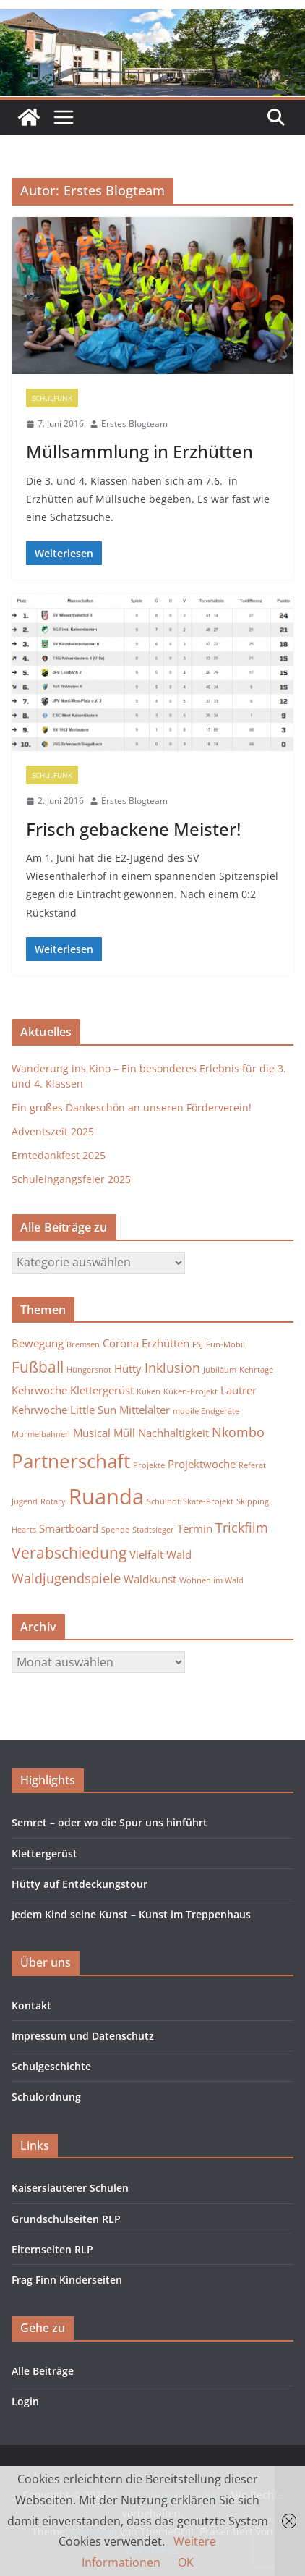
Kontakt (31, 2005)
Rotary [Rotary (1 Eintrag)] (53, 1501)
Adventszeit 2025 (53, 1131)
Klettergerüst (44, 1853)
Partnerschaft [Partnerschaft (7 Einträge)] (71, 1461)
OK (186, 2562)
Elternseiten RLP (52, 2249)
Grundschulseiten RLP (66, 2219)
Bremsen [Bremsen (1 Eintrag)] (83, 1344)
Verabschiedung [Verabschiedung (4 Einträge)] (69, 1553)
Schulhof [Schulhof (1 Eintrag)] (163, 1501)
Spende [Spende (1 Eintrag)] (115, 1530)
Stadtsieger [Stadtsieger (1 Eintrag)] (153, 1530)
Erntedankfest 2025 (59, 1155)
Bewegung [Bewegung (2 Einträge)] (38, 1343)
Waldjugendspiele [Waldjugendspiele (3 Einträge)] (66, 1578)
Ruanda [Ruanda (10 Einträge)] (106, 1496)
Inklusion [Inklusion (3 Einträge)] (172, 1367)
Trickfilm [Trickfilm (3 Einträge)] (241, 1527)
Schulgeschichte (51, 2066)
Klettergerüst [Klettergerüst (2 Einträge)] (102, 1390)
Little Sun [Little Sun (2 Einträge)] (93, 1409)
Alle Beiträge (43, 2371)
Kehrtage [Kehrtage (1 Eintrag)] (256, 1370)
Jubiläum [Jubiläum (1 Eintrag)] (219, 1370)
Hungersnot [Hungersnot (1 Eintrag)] (88, 1370)
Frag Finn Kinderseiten (67, 2280)
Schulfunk (52, 398)
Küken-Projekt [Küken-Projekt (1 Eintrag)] (190, 1391)
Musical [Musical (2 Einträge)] (92, 1432)
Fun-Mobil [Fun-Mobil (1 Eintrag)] (225, 1344)
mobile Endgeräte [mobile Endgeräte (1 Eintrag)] (206, 1411)
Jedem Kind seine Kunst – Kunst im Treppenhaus (131, 1914)
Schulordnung (46, 2096)
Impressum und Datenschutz (83, 2036)
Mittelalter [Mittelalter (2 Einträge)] (144, 1409)
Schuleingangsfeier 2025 (71, 1179)
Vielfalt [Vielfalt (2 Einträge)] (146, 1554)
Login (25, 2401)
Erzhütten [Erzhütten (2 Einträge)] (165, 1343)
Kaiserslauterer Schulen (70, 2188)
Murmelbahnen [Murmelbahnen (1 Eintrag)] (41, 1434)
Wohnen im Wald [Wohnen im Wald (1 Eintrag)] (211, 1580)
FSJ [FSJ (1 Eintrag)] (197, 1344)
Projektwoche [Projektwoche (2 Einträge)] (202, 1464)
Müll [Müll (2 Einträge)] (124, 1432)
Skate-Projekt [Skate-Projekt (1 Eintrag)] (208, 1501)
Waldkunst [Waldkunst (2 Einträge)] (150, 1579)
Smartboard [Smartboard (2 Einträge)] (68, 1528)
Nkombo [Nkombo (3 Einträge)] (238, 1432)
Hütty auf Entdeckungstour (79, 1884)
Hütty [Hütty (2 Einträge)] (128, 1368)
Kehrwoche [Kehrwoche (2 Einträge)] (39, 1390)
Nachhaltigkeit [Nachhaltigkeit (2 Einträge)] (173, 1432)
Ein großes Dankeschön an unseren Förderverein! (132, 1107)
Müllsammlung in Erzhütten (139, 451)
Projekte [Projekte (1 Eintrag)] (149, 1465)
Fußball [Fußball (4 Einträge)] (38, 1367)
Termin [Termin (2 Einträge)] (194, 1528)
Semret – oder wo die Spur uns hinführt (109, 1822)
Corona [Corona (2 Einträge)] (121, 1343)
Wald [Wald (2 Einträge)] (179, 1554)
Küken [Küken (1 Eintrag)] (148, 1391)
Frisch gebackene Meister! (133, 829)
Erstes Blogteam (134, 424)
